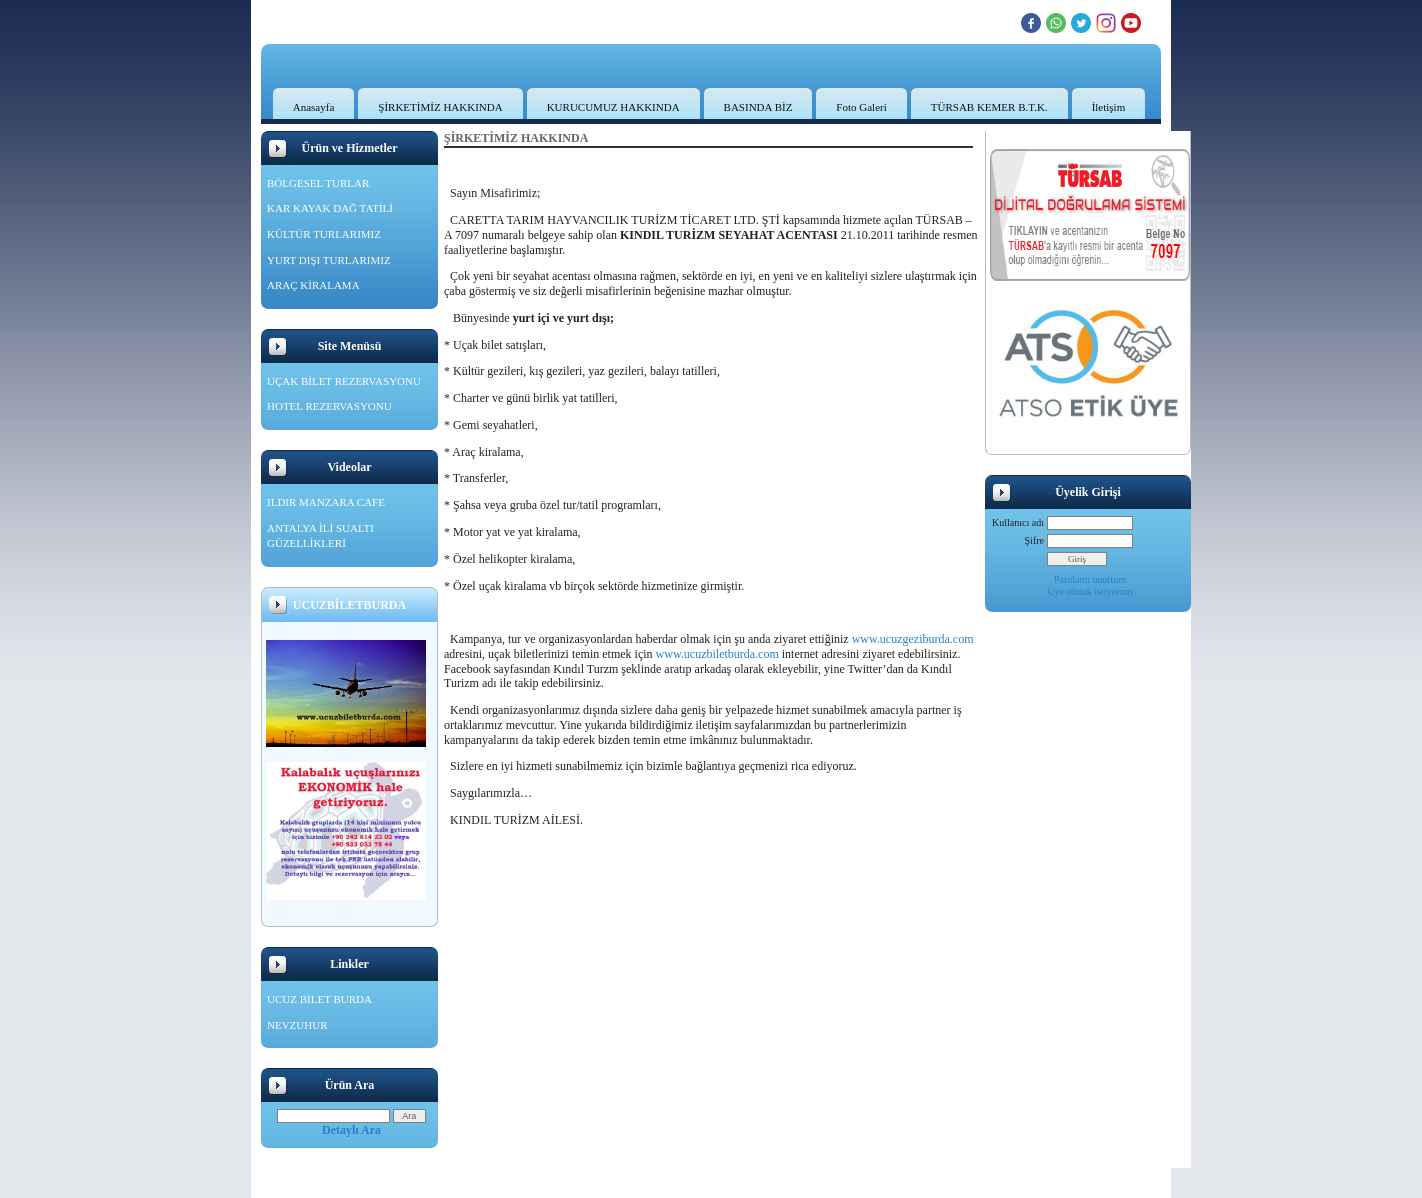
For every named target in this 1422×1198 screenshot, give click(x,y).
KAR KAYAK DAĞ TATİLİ (330, 208)
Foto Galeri (861, 107)
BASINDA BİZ (758, 107)
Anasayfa (314, 107)
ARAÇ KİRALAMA (313, 285)
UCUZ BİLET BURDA (319, 999)
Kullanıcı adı (1018, 522)
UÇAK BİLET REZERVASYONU (344, 381)
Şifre (1034, 540)
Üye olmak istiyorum (1090, 591)
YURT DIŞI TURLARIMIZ (329, 260)
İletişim (1109, 107)
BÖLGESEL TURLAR (318, 183)
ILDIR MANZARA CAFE (326, 502)
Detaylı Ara (351, 1130)
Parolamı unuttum (1090, 579)
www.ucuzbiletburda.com (717, 654)
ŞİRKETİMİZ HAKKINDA (440, 107)
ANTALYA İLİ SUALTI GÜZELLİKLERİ (320, 536)
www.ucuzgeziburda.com (913, 639)
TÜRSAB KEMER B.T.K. (989, 107)
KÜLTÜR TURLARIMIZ (324, 234)
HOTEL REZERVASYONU (329, 406)
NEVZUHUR (297, 1025)
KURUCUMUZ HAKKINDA (613, 107)
